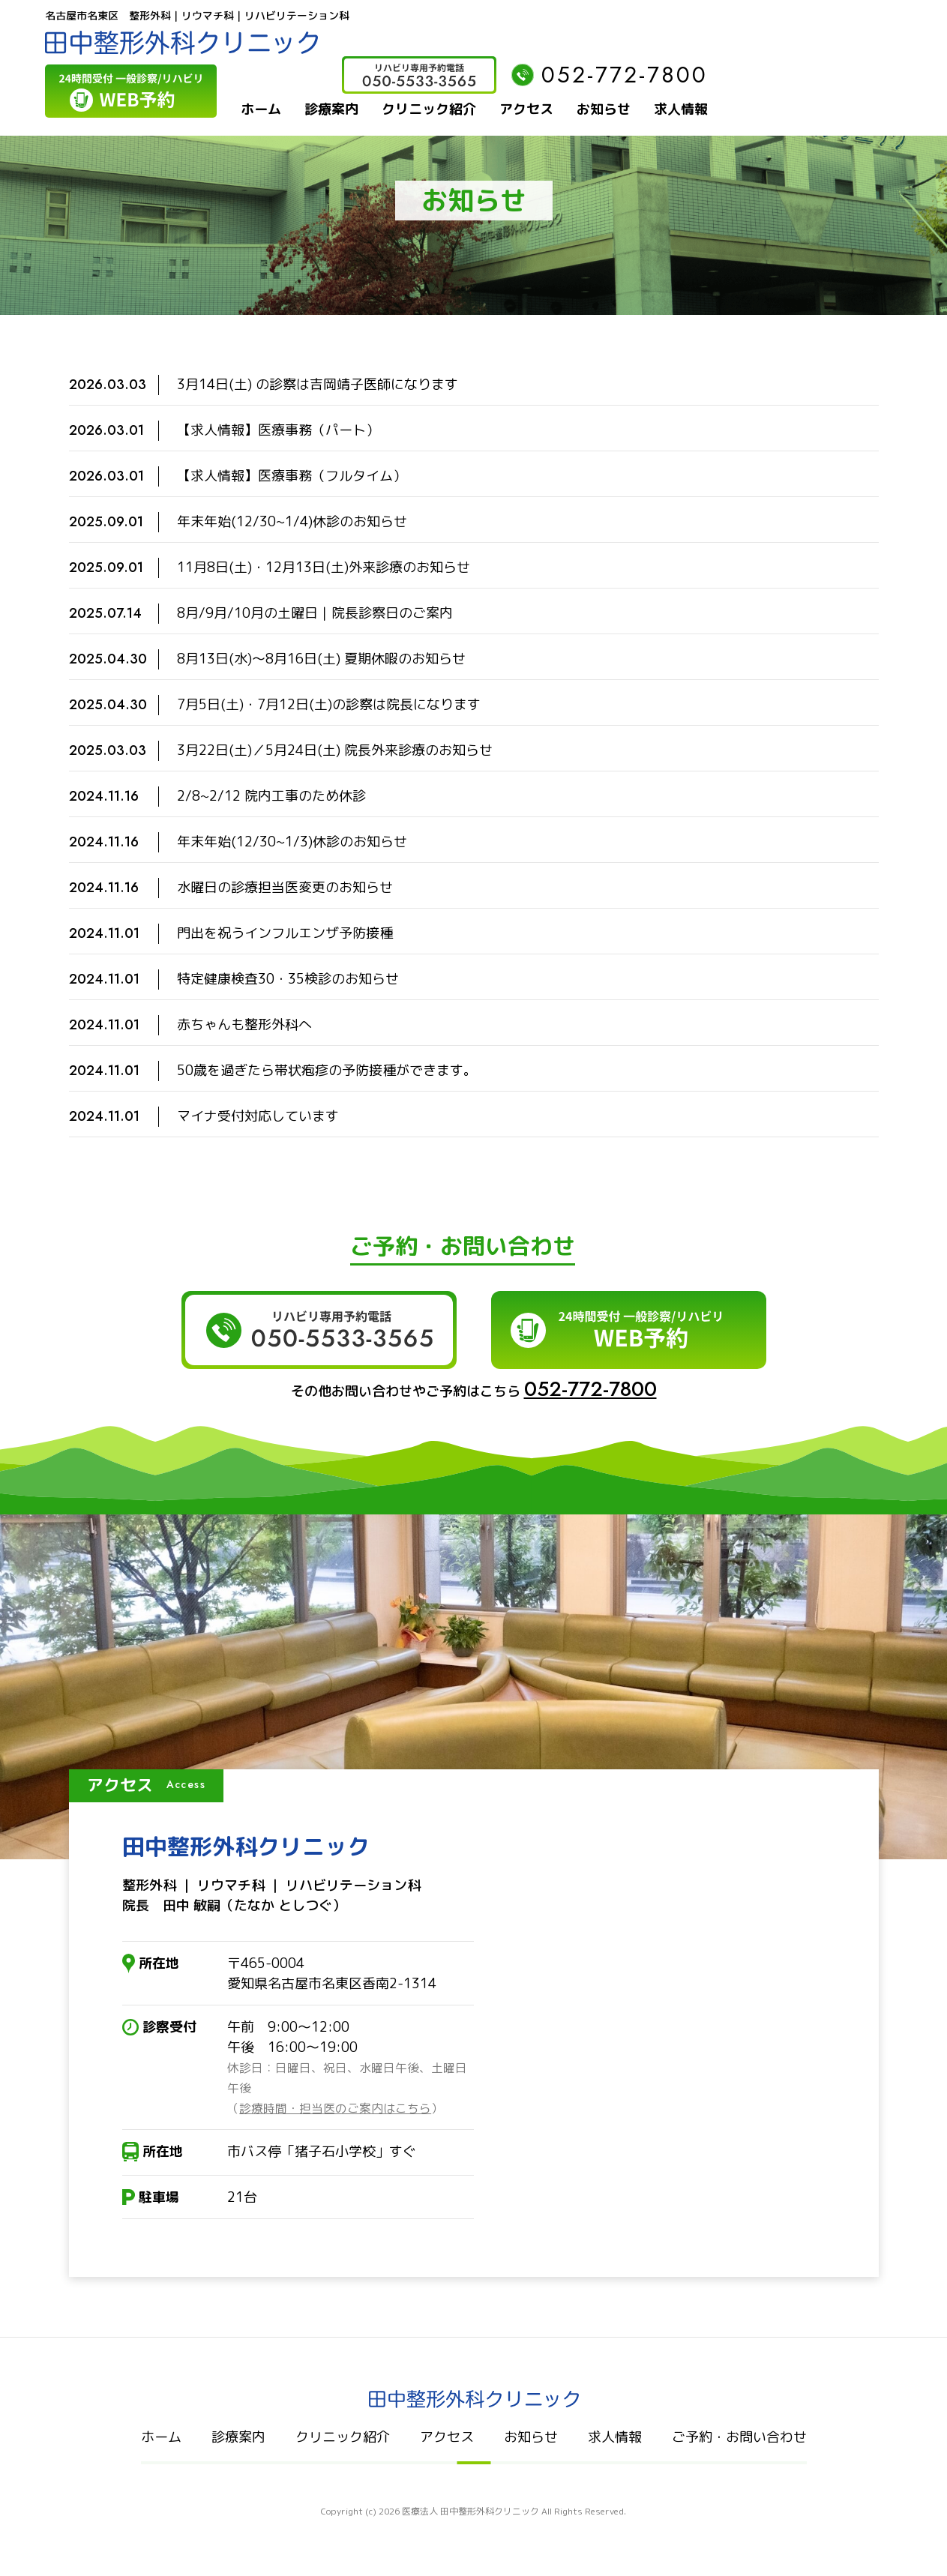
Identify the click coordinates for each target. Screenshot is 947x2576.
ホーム (261, 109)
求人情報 (681, 109)
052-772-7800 (609, 74)
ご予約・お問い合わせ (739, 2437)
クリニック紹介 (429, 109)
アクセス (526, 109)
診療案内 (331, 109)
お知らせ (604, 109)
